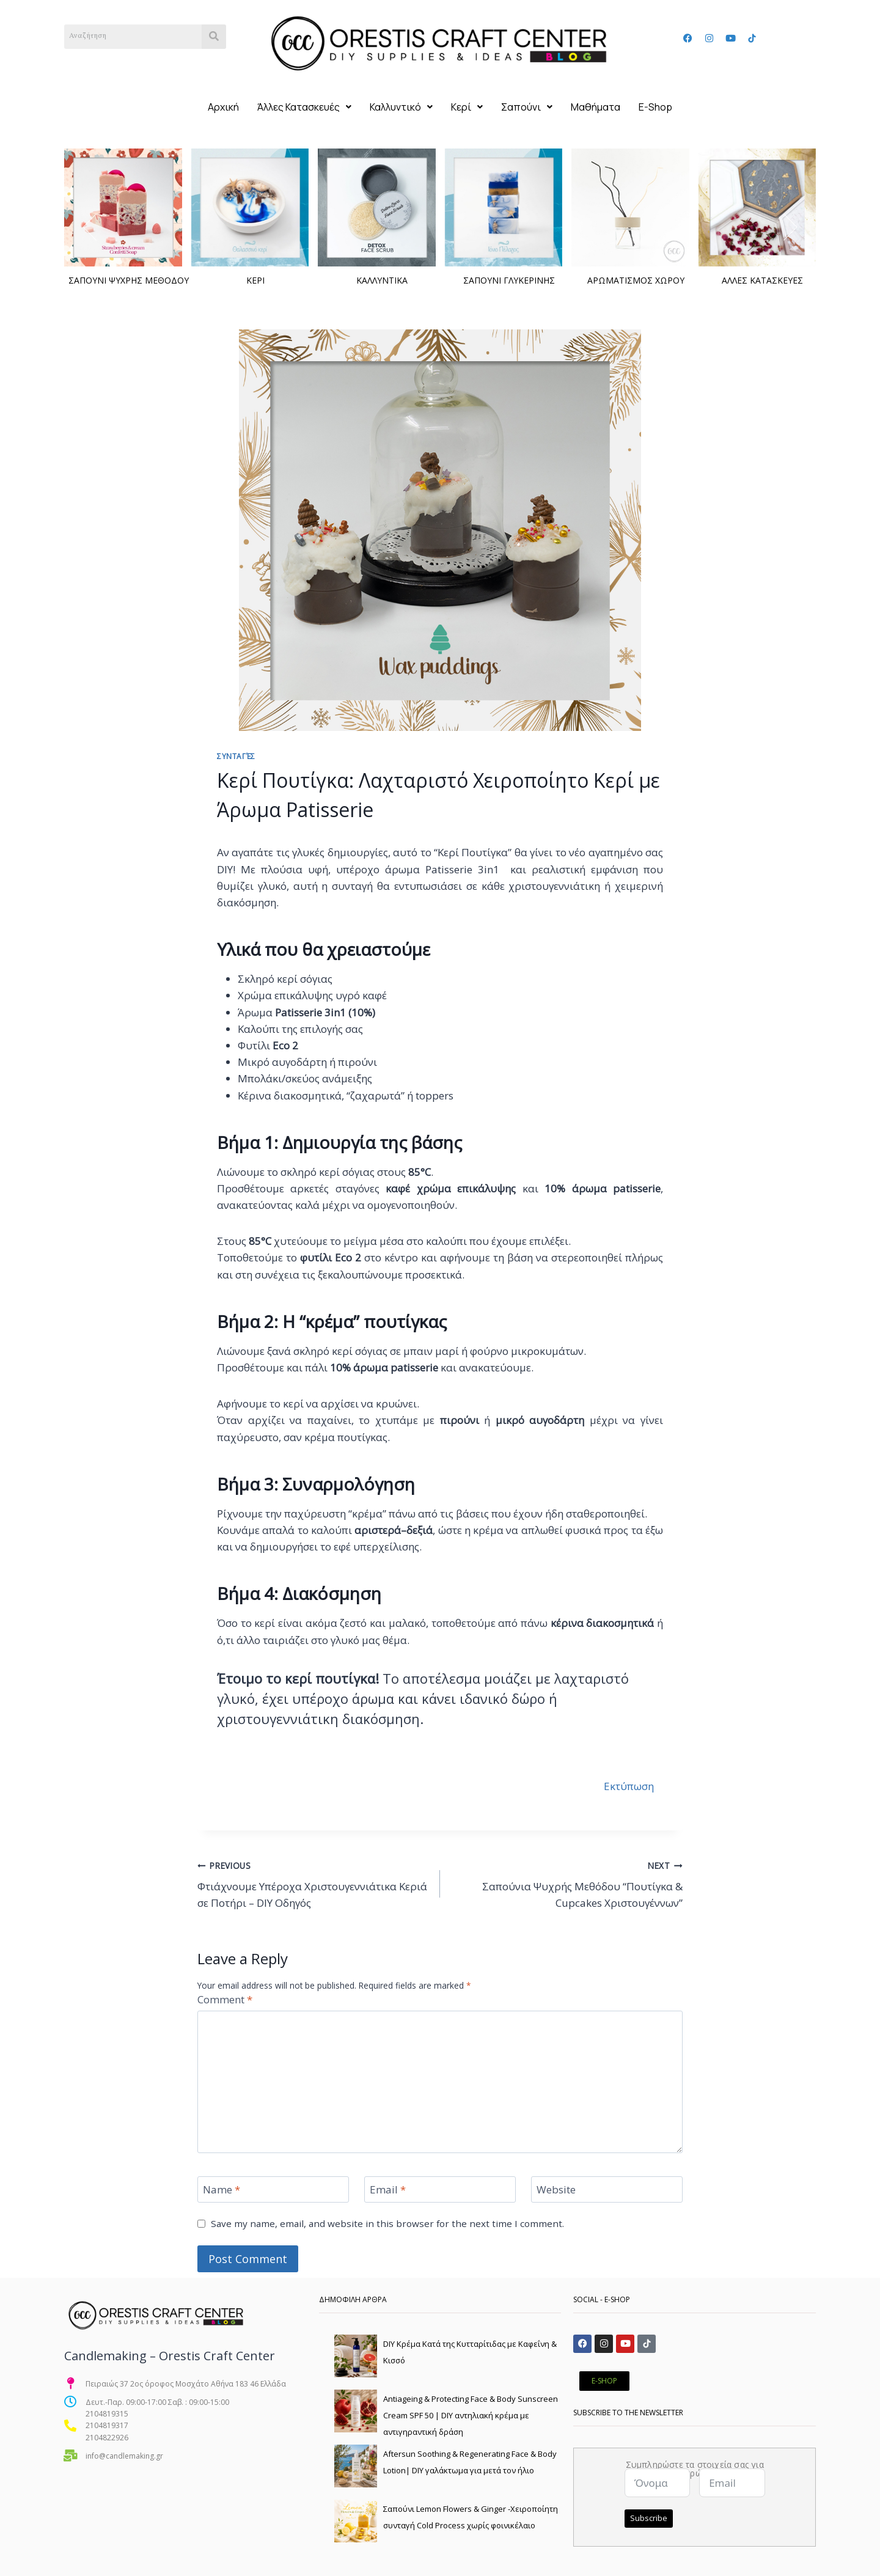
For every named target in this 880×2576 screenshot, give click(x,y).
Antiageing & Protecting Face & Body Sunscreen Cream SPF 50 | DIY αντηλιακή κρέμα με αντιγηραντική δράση (470, 2415)
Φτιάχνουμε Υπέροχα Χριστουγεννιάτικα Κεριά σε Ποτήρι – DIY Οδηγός (313, 1883)
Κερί (467, 107)
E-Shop (655, 107)
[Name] (273, 2189)
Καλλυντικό (401, 107)
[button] (304, 107)
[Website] (607, 2189)
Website (556, 2189)
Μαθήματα (595, 107)
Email (388, 2189)
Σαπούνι (526, 107)
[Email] (440, 2189)
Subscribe (648, 2517)
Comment (224, 1999)
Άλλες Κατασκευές (304, 107)
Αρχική (223, 107)
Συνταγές (236, 756)
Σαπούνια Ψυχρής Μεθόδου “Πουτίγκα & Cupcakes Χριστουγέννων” (566, 1883)
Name (221, 2189)
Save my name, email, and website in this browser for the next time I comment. (387, 2223)
